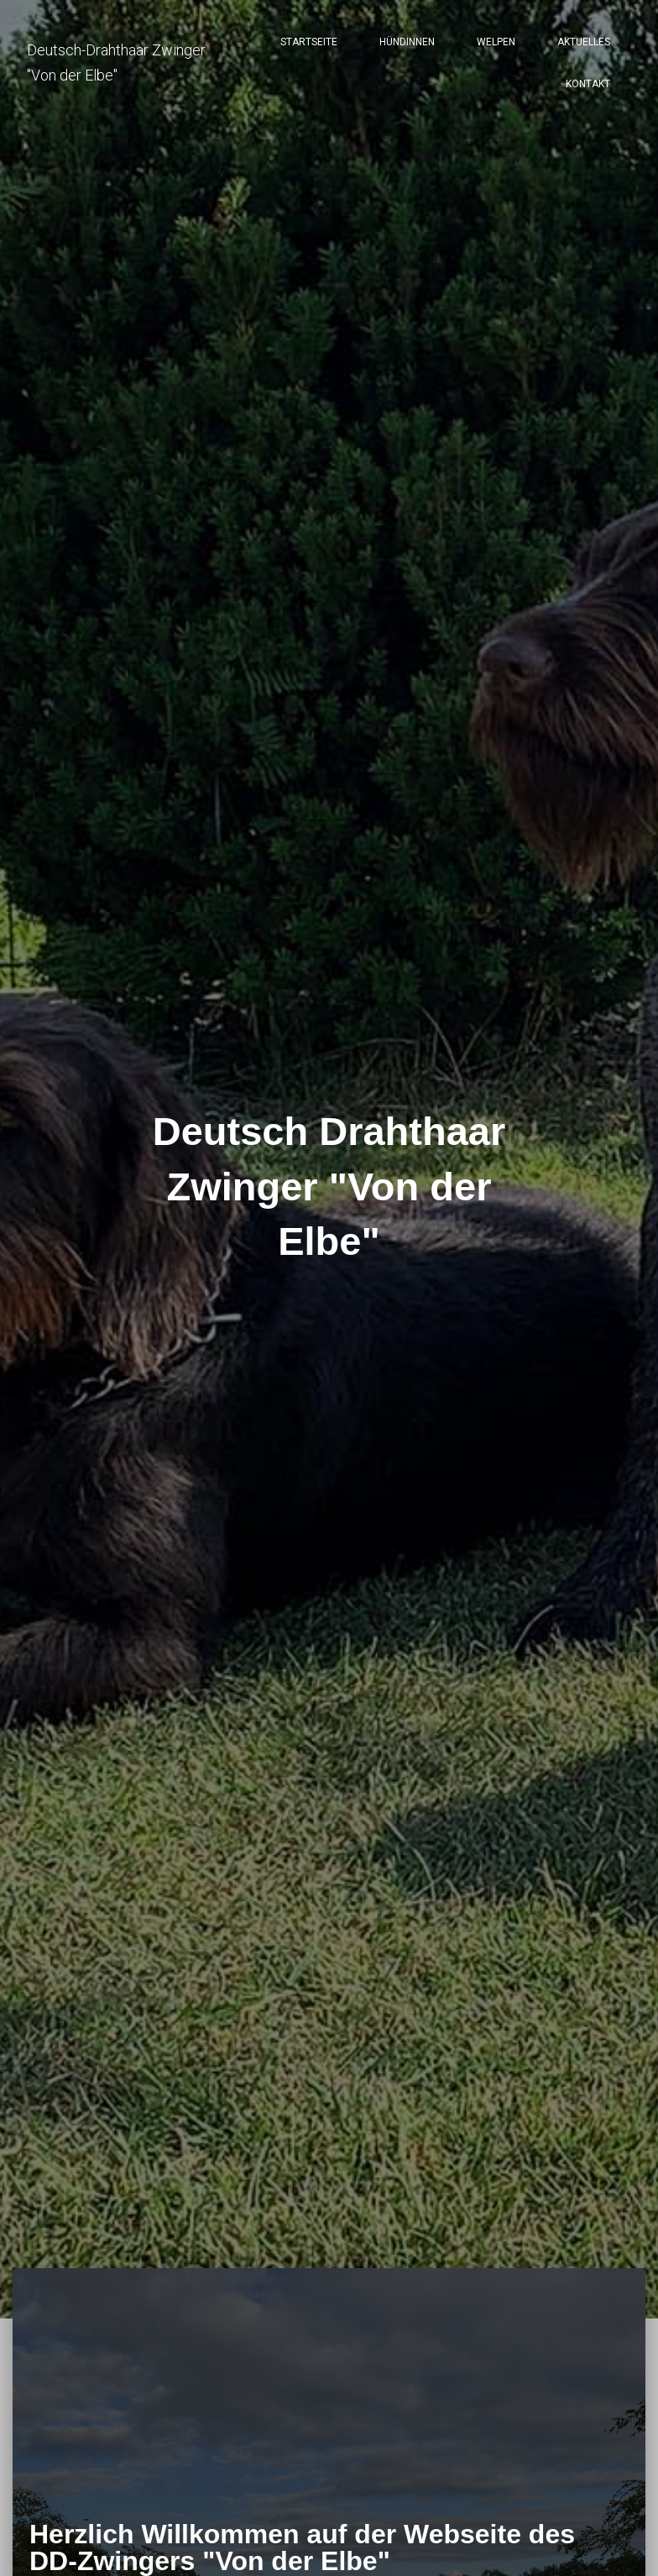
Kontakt (588, 84)
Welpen (496, 42)
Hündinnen (407, 42)
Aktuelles (583, 42)
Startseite (308, 42)
